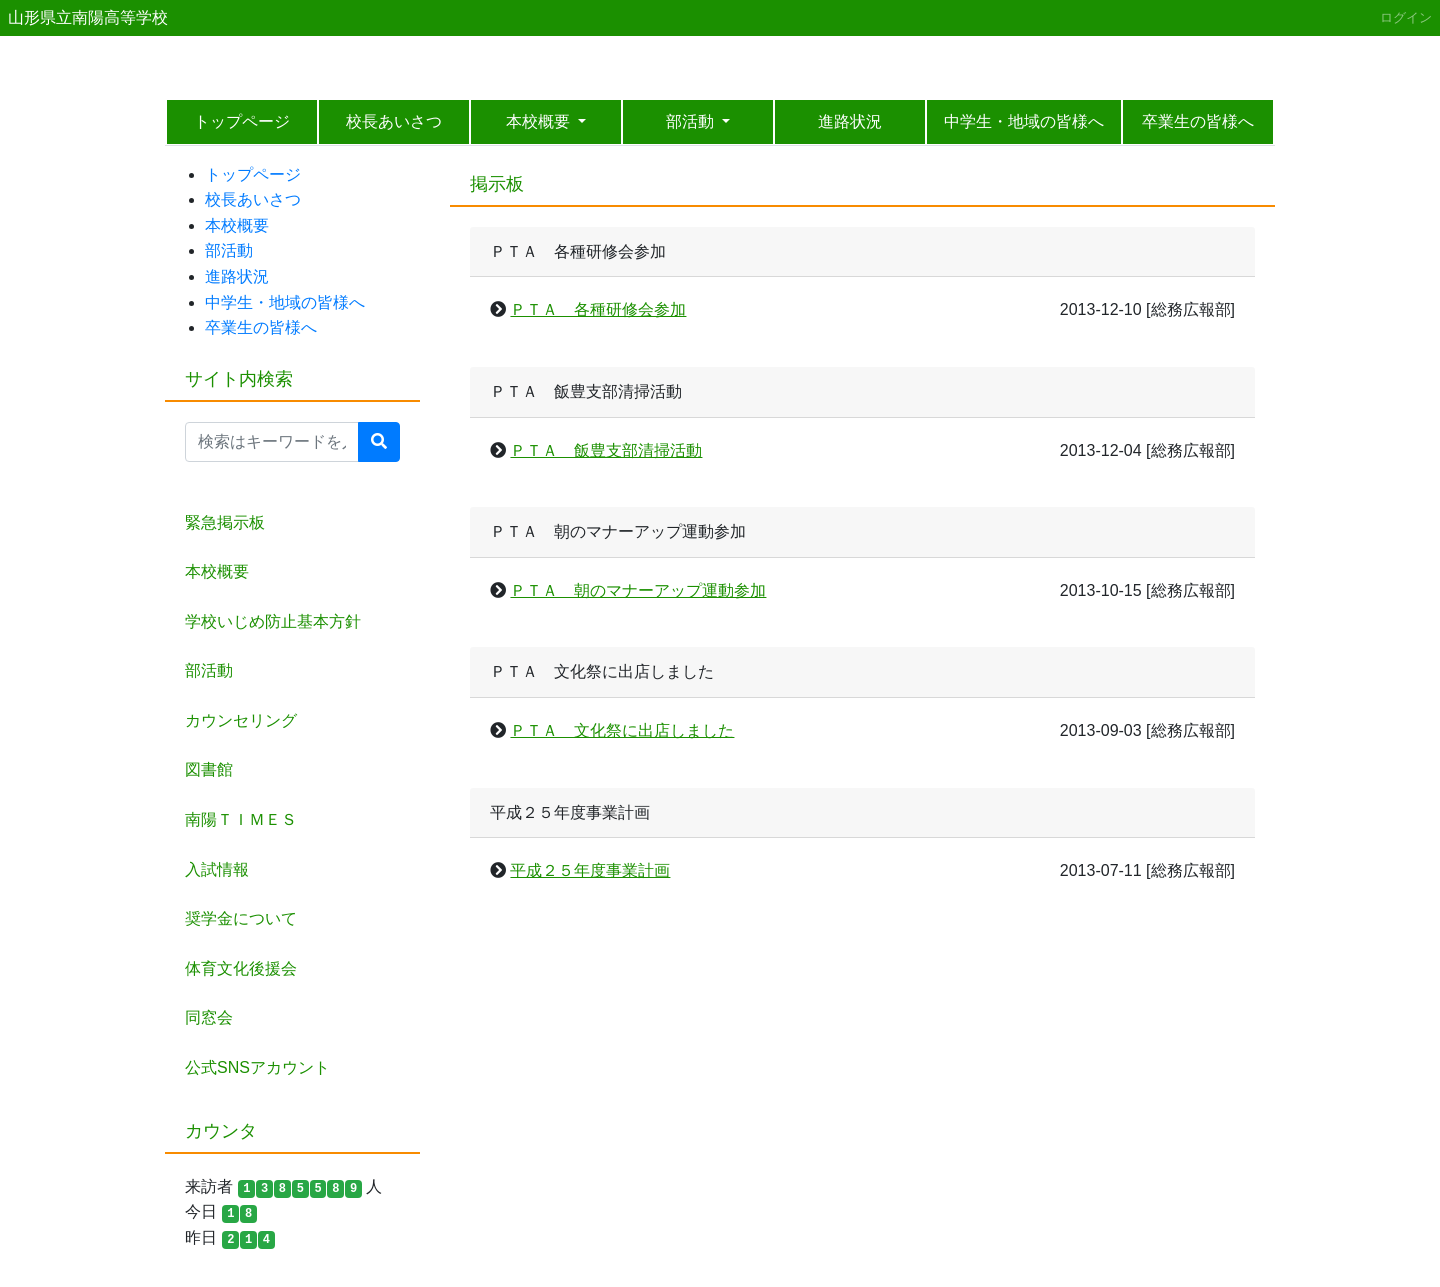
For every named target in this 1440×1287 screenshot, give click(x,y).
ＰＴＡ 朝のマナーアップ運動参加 (638, 590)
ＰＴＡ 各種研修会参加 (598, 309)
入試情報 (217, 869)
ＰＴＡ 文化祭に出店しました (622, 730)
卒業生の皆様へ (1198, 121)
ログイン (1406, 17)
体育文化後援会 (241, 968)
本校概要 (237, 225)
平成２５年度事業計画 (590, 870)
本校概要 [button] (540, 121)
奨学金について (241, 918)
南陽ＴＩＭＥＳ (241, 819)
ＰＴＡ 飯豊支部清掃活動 (606, 450)
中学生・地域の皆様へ (1024, 121)
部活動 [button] (692, 121)
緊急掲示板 (225, 522)
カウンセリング (241, 720)
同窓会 (209, 1017)
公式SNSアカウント (257, 1067)
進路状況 (850, 121)
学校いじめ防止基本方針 (273, 621)
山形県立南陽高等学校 (88, 17)
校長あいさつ (394, 121)
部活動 (229, 250)
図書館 (209, 769)
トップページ (242, 121)
